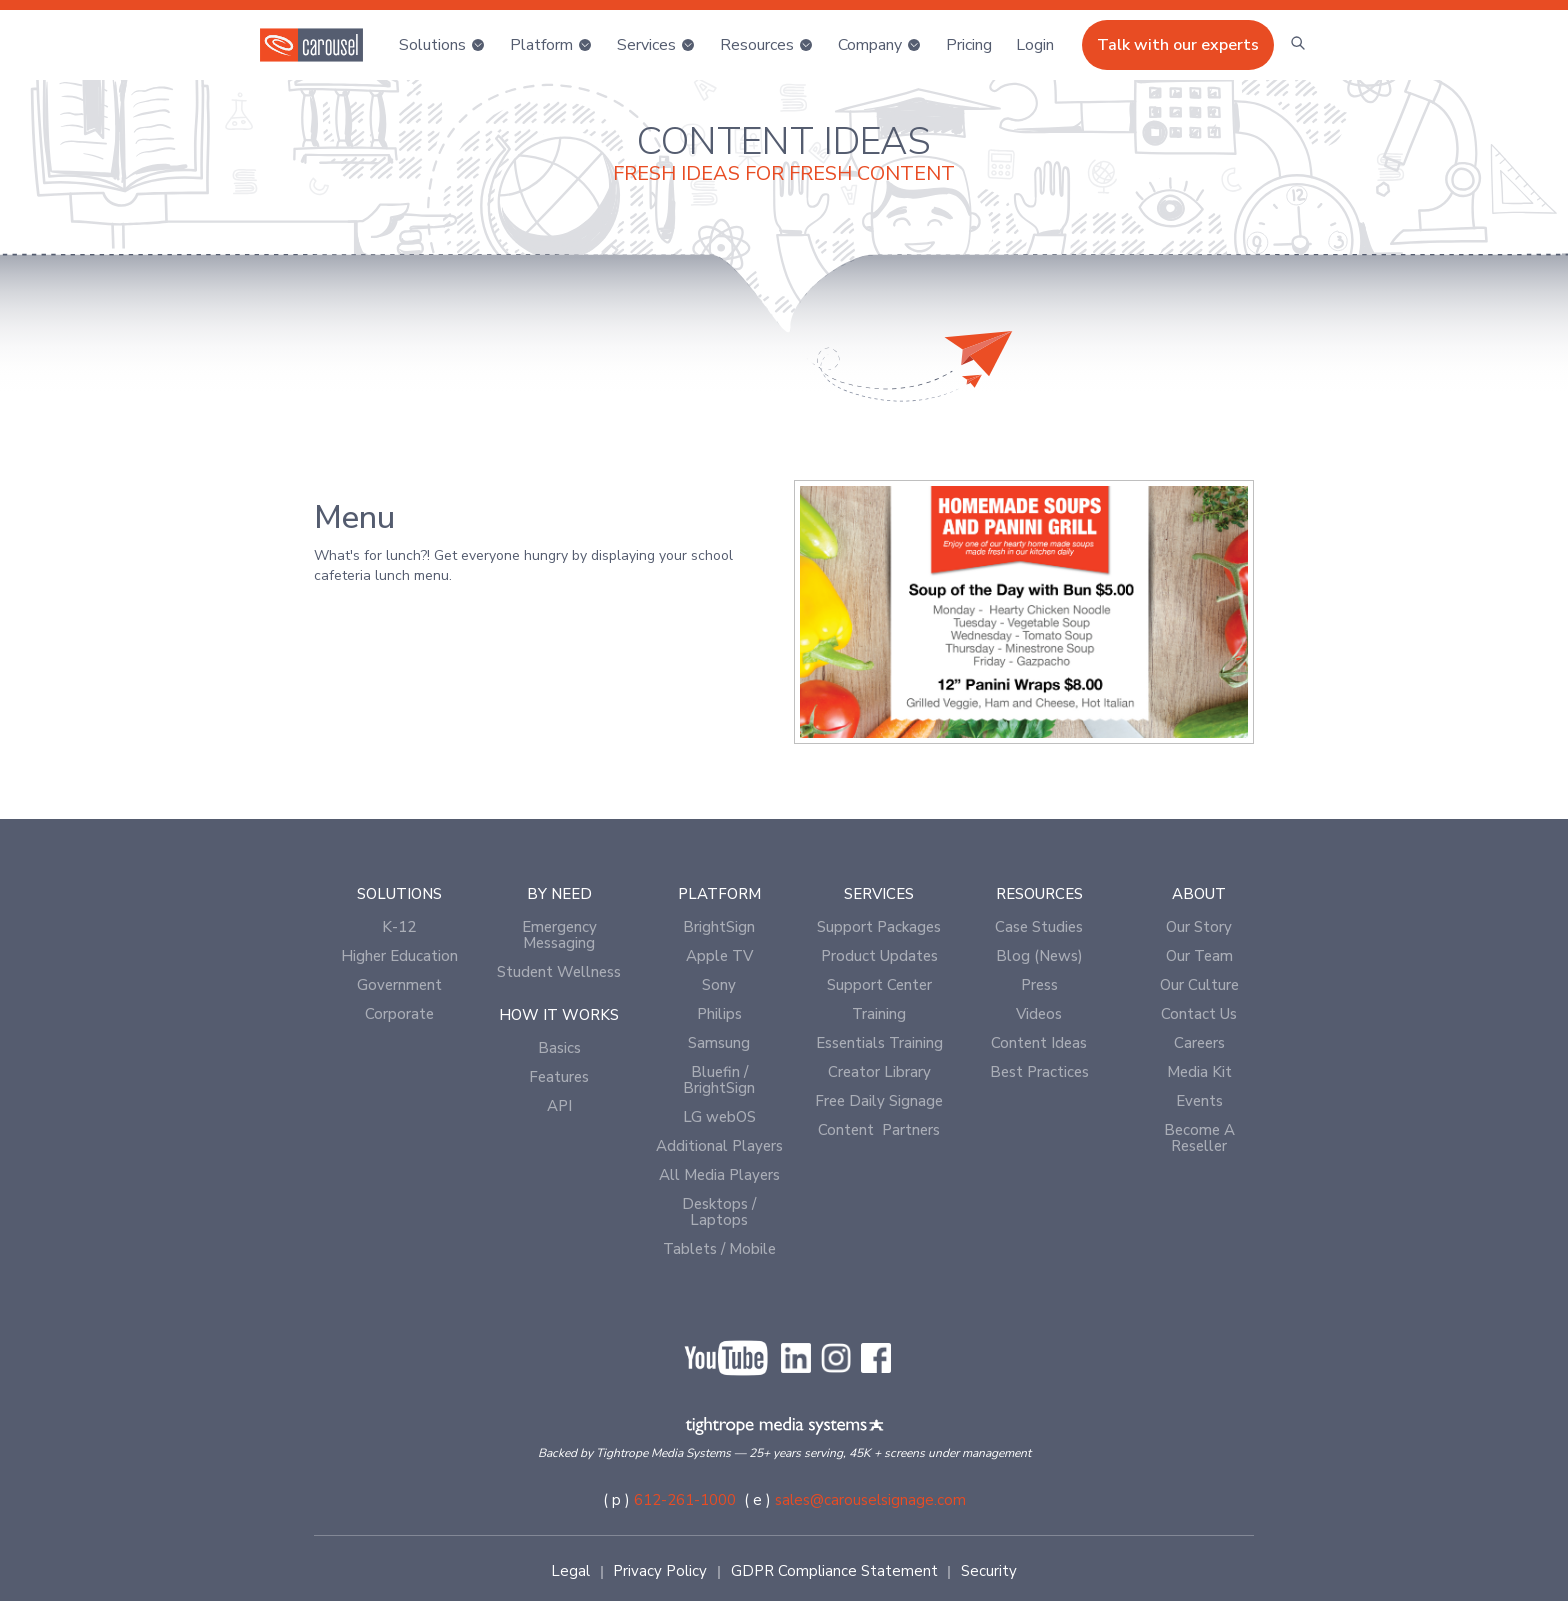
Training (879, 1014)
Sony (719, 985)
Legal (570, 1571)
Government (399, 985)
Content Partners (879, 1130)
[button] (442, 45)
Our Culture (1199, 985)
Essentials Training (879, 1043)
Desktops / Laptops (719, 1212)
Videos (1039, 1014)
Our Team (1199, 956)
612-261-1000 (685, 1500)
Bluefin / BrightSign (719, 1080)
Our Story (1199, 927)
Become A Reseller (1199, 1138)
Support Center (879, 985)
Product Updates (879, 956)
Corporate (399, 1014)
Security (989, 1571)
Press (1039, 985)
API (559, 1106)
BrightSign (719, 927)
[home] (311, 45)
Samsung (719, 1043)
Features (559, 1077)
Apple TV (719, 956)
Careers (1199, 1043)
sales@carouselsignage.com (870, 1500)
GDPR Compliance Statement (834, 1571)
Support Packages (879, 927)
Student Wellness (559, 972)
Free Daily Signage (879, 1101)
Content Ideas (1039, 1043)
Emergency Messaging (559, 935)
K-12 (399, 927)
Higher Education (399, 956)
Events (1199, 1101)
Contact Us (1199, 1014)
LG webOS (719, 1117)
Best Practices (1039, 1072)
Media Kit (1199, 1072)
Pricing (969, 45)
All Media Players (719, 1175)
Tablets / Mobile (719, 1249)
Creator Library (879, 1072)
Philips (719, 1014)
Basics (559, 1048)
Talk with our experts (1178, 45)
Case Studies (1039, 927)
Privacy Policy (660, 1571)
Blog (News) (1039, 956)
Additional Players (719, 1146)
